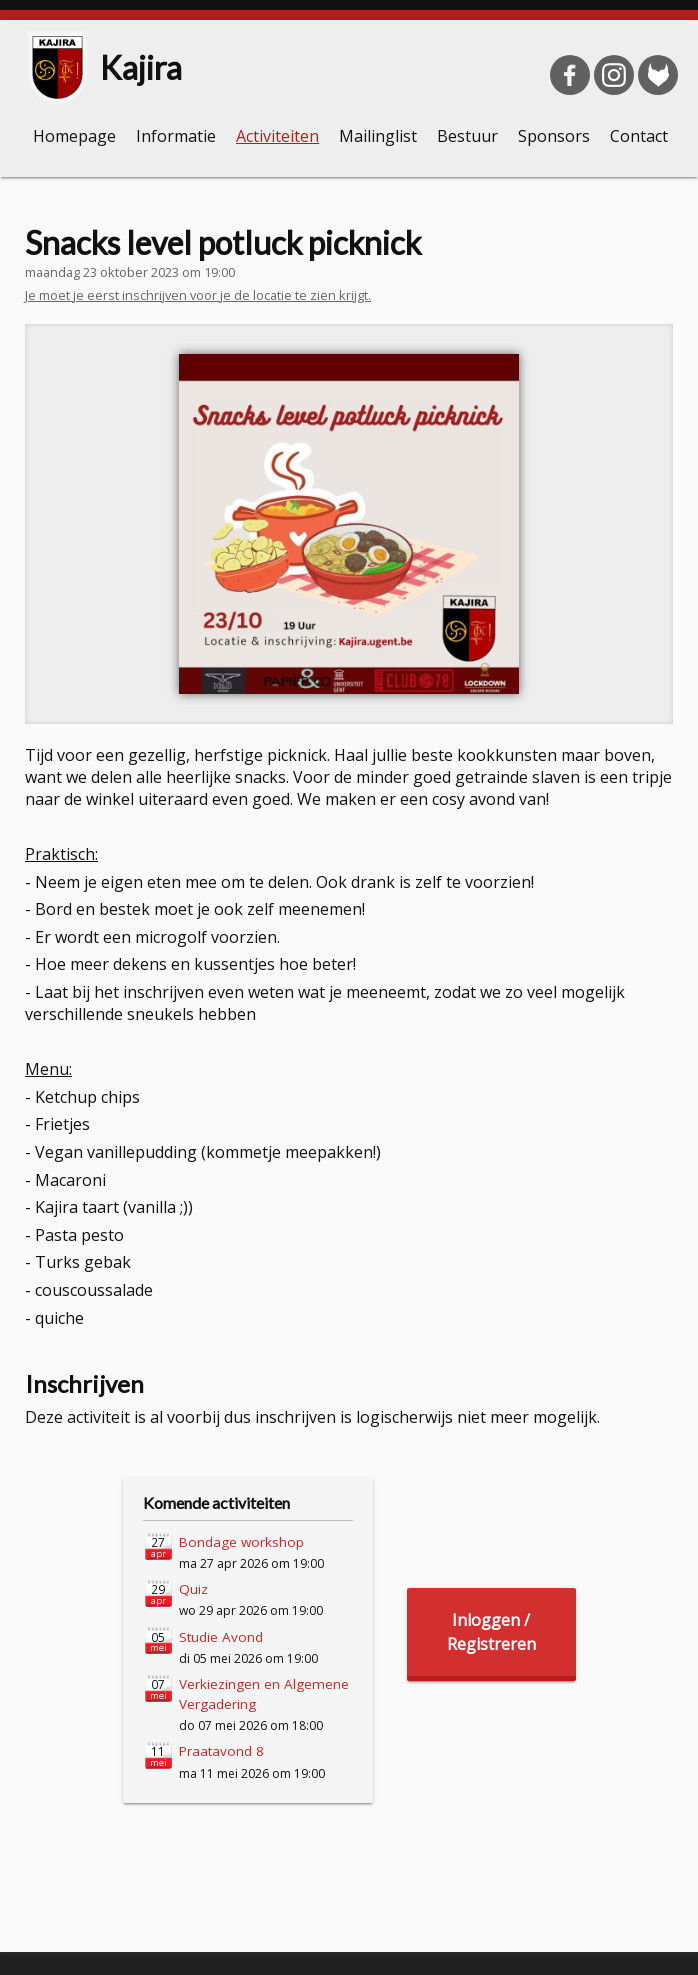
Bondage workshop (241, 1542)
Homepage (74, 136)
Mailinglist (378, 136)
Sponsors (554, 136)
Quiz (193, 1589)
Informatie (176, 136)
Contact (639, 136)
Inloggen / (491, 1632)
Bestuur (467, 136)
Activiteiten (277, 136)
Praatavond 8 (221, 1751)
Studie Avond (221, 1637)
